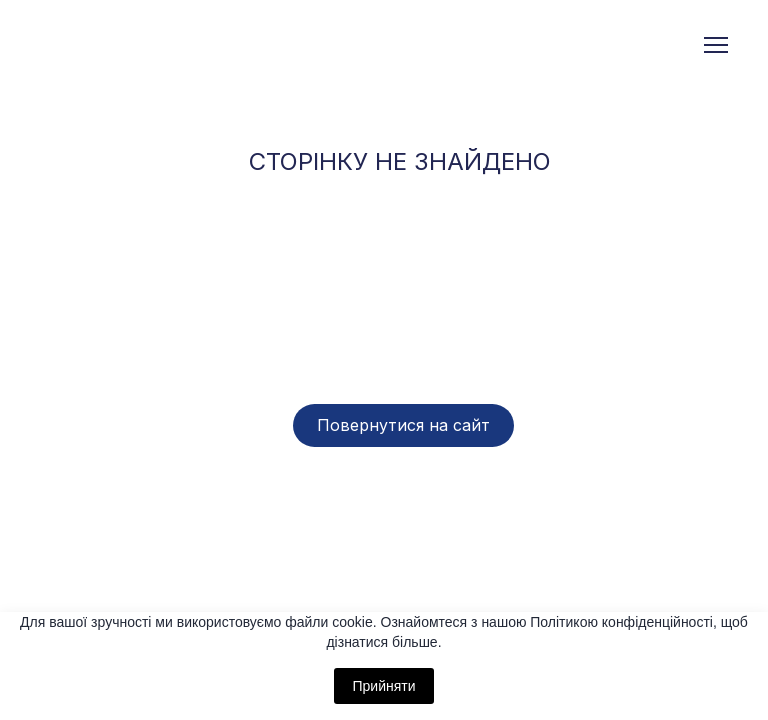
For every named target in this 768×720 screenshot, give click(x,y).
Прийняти (383, 686)
